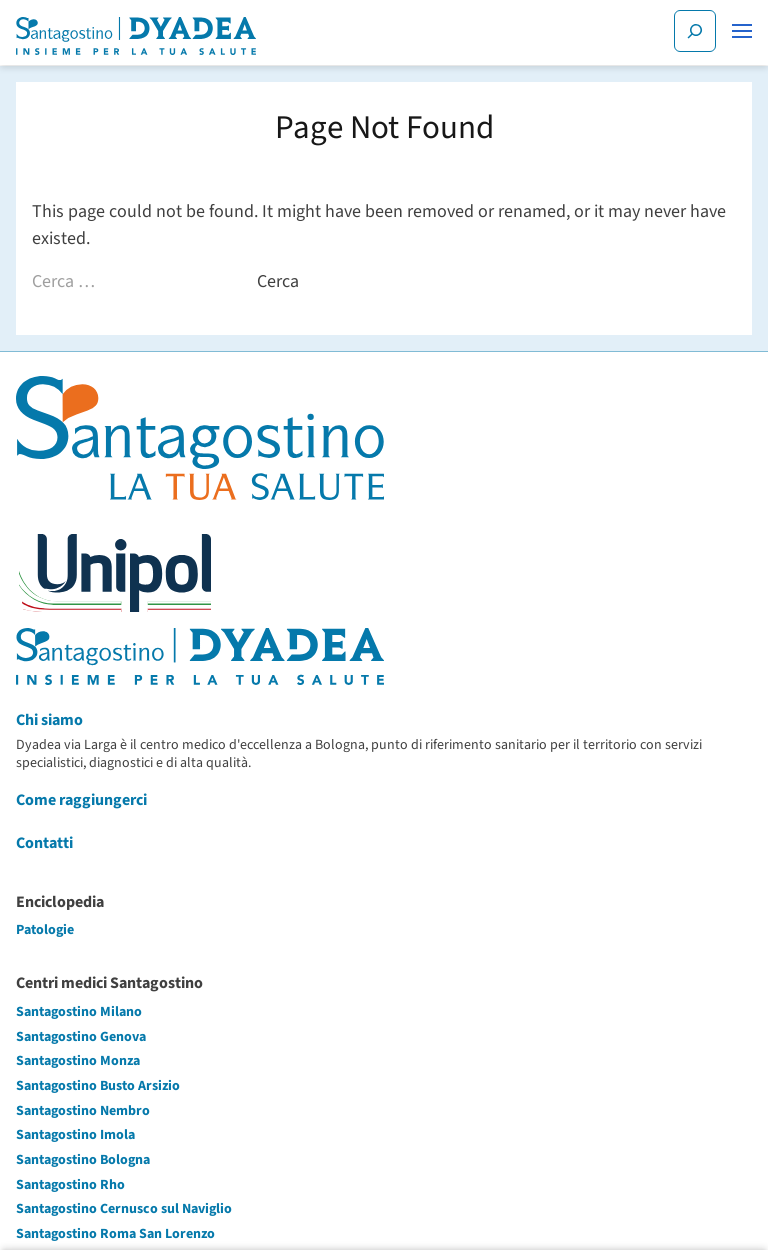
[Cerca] (695, 31)
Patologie (45, 930)
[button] (742, 31)
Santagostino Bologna (83, 1160)
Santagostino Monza (78, 1061)
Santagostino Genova (81, 1037)
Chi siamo (49, 720)
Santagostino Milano (79, 1012)
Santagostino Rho (70, 1185)
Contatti (44, 843)
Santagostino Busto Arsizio (98, 1086)
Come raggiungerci (81, 800)
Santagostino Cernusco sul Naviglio (124, 1209)
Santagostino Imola (75, 1135)
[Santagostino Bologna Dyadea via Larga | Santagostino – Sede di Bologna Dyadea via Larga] (136, 35)
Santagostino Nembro (83, 1111)
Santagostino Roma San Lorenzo (115, 1234)
